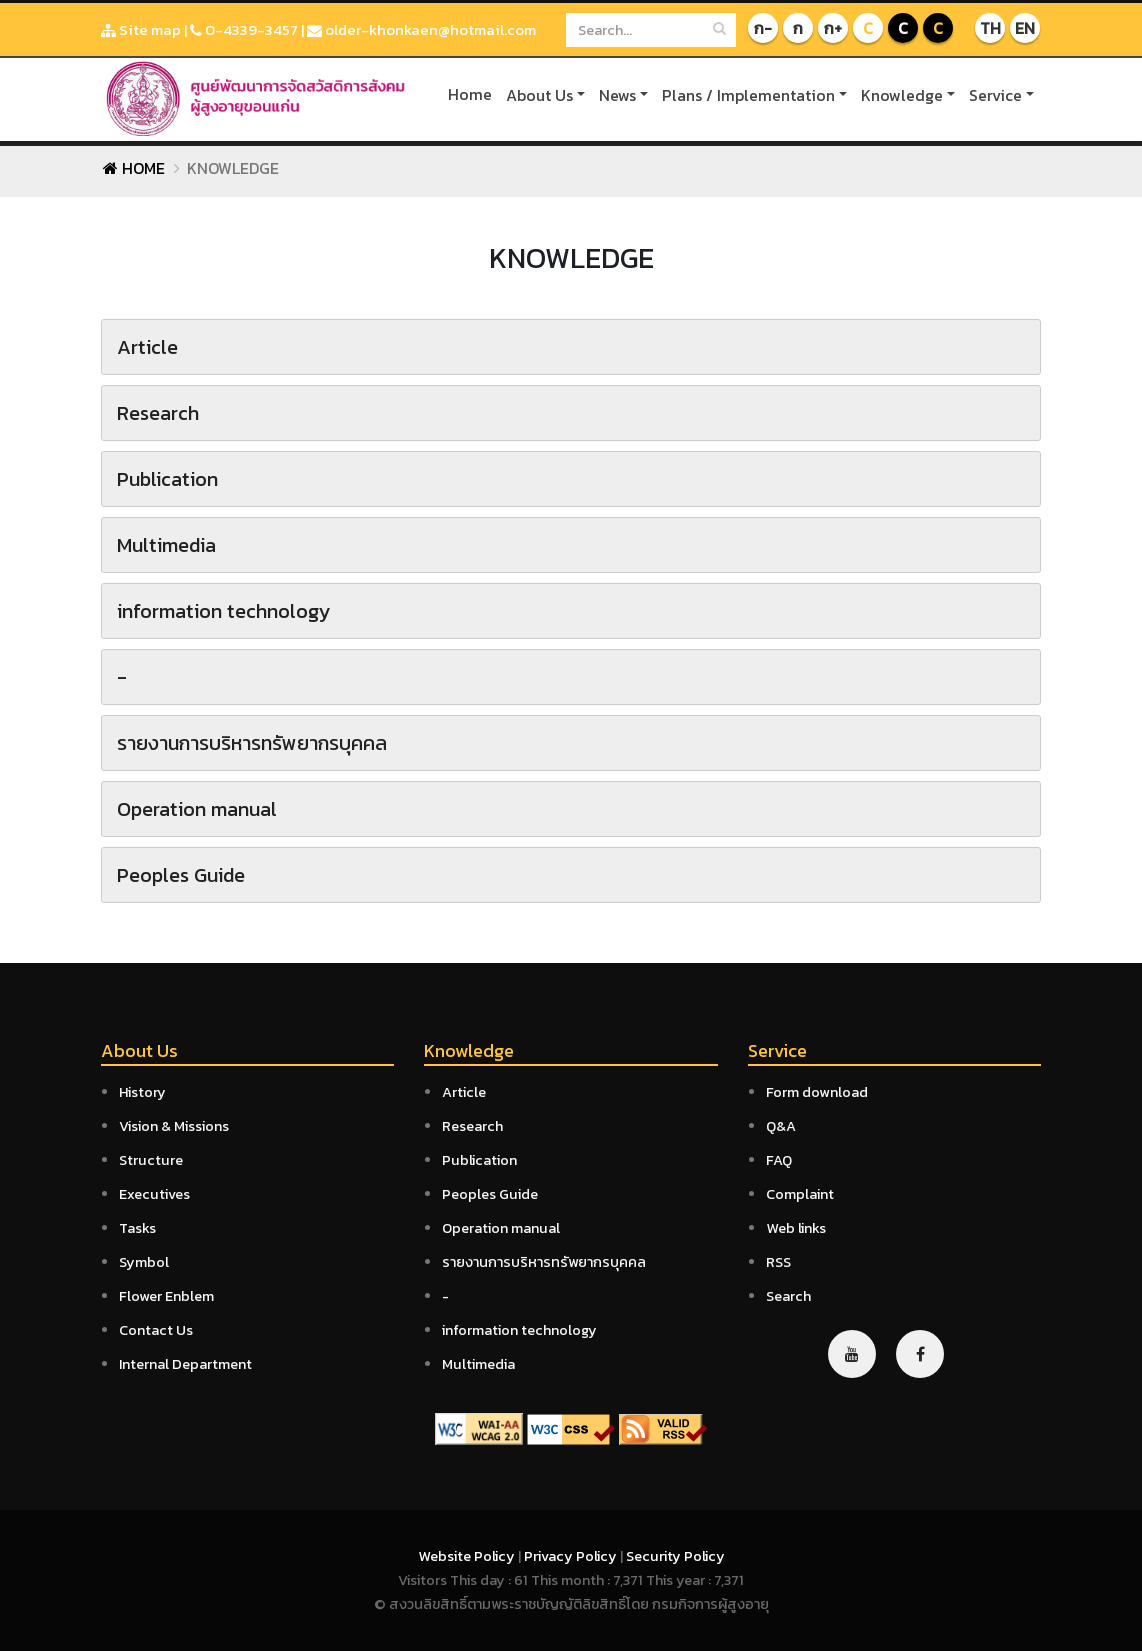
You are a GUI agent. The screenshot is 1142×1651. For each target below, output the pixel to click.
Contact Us (156, 1330)
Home (470, 94)
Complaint (800, 1194)
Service (995, 95)
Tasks (137, 1228)
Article (464, 1092)
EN (1025, 28)
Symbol (144, 1262)
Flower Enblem (166, 1296)
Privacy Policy (572, 1556)
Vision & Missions (174, 1126)
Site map (141, 29)
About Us (539, 95)
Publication (479, 1160)
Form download (817, 1092)
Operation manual (501, 1228)
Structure (151, 1160)
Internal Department (185, 1364)
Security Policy (675, 1556)
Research (472, 1126)
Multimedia (478, 1364)
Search (788, 1296)
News (617, 95)
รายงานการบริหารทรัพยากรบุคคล (544, 1262)
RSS (778, 1262)
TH (990, 28)
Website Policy (468, 1556)
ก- (763, 28)
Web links (796, 1228)
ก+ (833, 28)
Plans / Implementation (748, 95)
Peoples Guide (490, 1194)
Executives (154, 1194)
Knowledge (902, 95)
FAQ (779, 1160)
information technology (519, 1330)
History (142, 1092)
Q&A (781, 1126)
